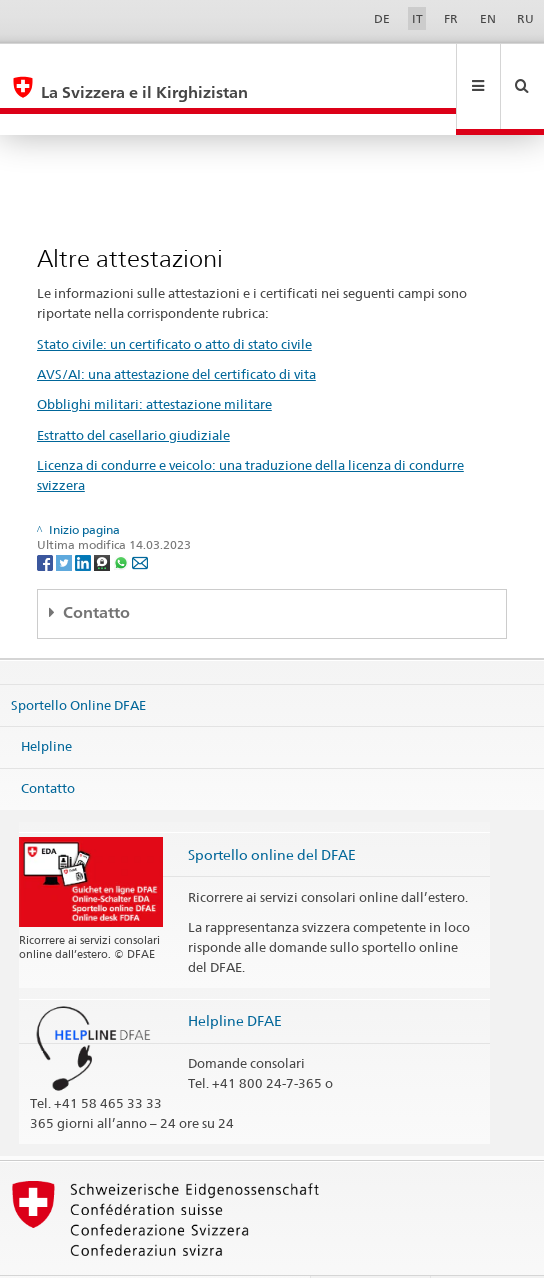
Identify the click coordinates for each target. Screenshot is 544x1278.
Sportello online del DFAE (272, 811)
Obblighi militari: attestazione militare (154, 361)
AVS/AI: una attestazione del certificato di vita (176, 331)
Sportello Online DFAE (78, 661)
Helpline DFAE (235, 977)
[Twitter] (65, 518)
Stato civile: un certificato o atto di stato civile (174, 301)
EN (488, 18)
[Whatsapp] (122, 518)
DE (382, 18)
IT (417, 18)
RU (525, 18)
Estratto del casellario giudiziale (133, 392)
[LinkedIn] (84, 518)
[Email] (140, 518)
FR (451, 18)
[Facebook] (46, 518)
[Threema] (103, 518)
